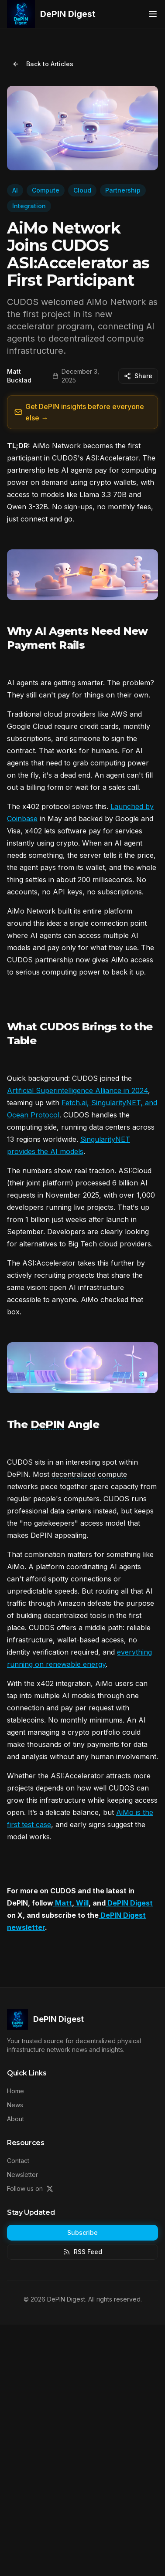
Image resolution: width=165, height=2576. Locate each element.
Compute (45, 190)
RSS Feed (82, 2251)
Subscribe (82, 2232)
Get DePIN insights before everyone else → (79, 412)
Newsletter (22, 2174)
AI (15, 190)
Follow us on (30, 2188)
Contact (18, 2160)
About (15, 2118)
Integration (29, 206)
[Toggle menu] (153, 14)
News (15, 2105)
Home (15, 2091)
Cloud (82, 190)
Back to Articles (42, 64)
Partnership (123, 190)
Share (138, 375)
